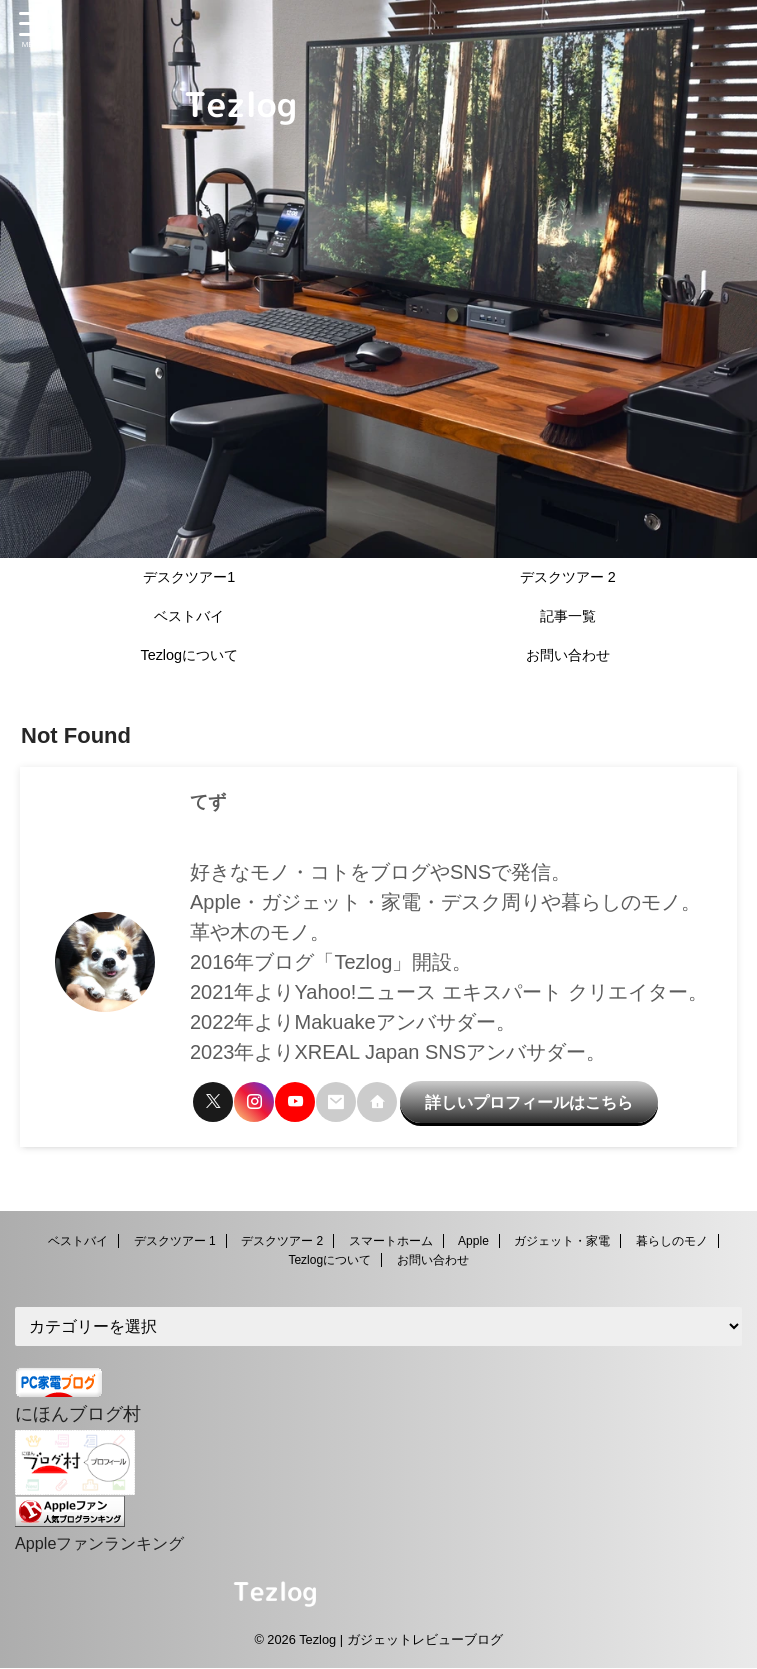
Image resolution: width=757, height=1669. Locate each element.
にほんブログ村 (85, 1417)
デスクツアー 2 (568, 577)
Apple (473, 1246)
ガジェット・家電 (562, 1246)
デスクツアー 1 (175, 1246)
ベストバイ (189, 616)
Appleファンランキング (110, 1544)
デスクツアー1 (189, 577)
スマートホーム (391, 1246)
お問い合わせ (568, 655)
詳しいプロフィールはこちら (519, 1096)
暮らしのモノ (672, 1246)
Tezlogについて (189, 655)
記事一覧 (568, 616)
